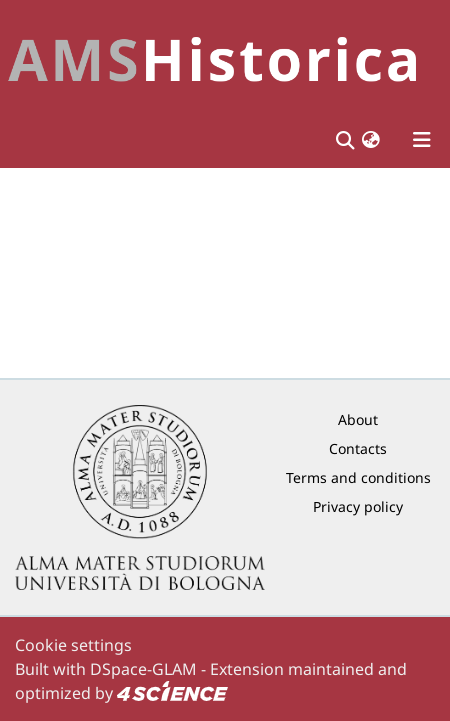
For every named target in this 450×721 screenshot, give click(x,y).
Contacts (358, 448)
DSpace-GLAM (143, 669)
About (358, 419)
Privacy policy (358, 506)
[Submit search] (344, 140)
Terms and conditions (358, 477)
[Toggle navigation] (422, 140)
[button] (371, 139)
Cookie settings (73, 645)
